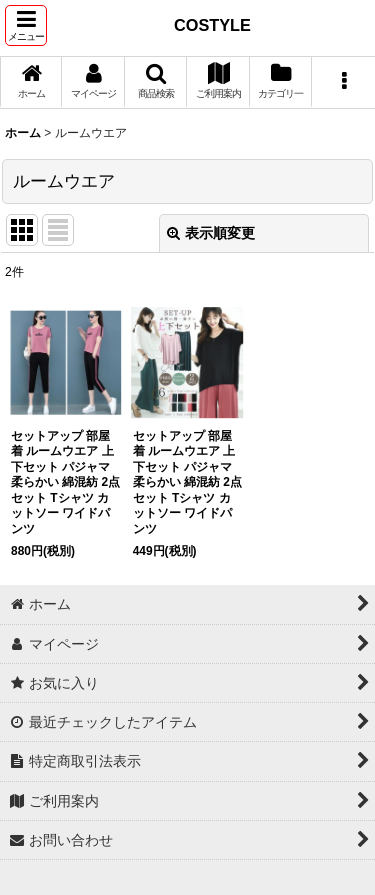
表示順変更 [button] (211, 233)
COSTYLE (212, 25)
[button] (26, 25)
